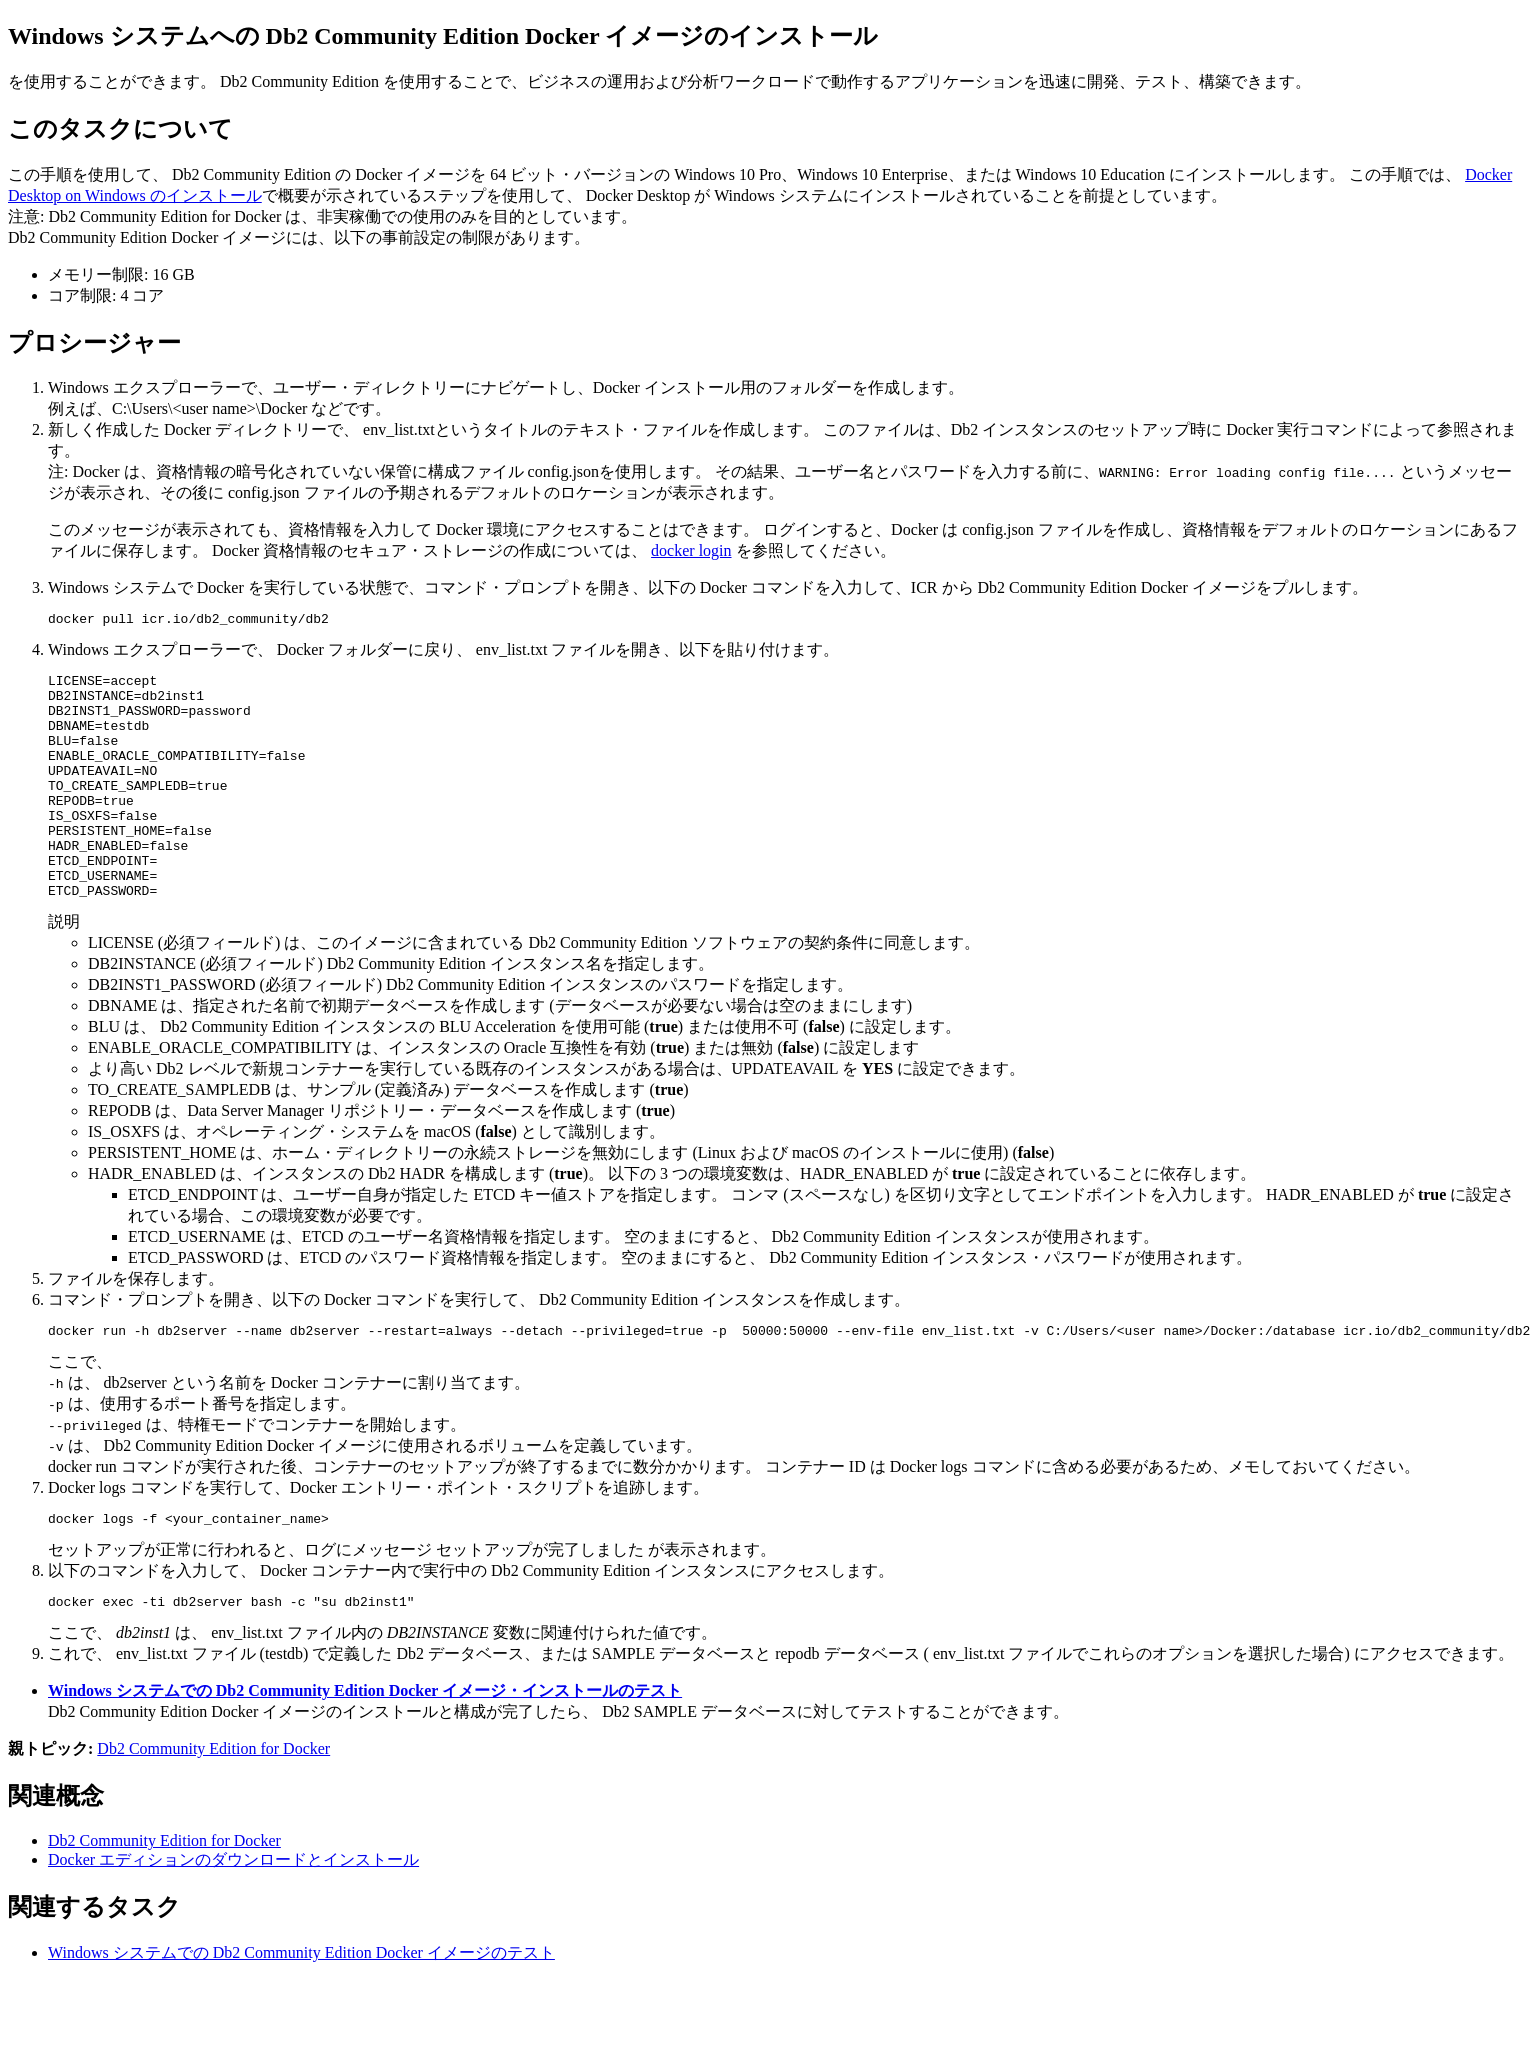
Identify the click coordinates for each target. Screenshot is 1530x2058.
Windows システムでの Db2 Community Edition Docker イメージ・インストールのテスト (365, 1747)
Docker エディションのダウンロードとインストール (233, 1916)
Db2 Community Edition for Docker (213, 1805)
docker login (691, 550)
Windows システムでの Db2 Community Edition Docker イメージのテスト (301, 2009)
